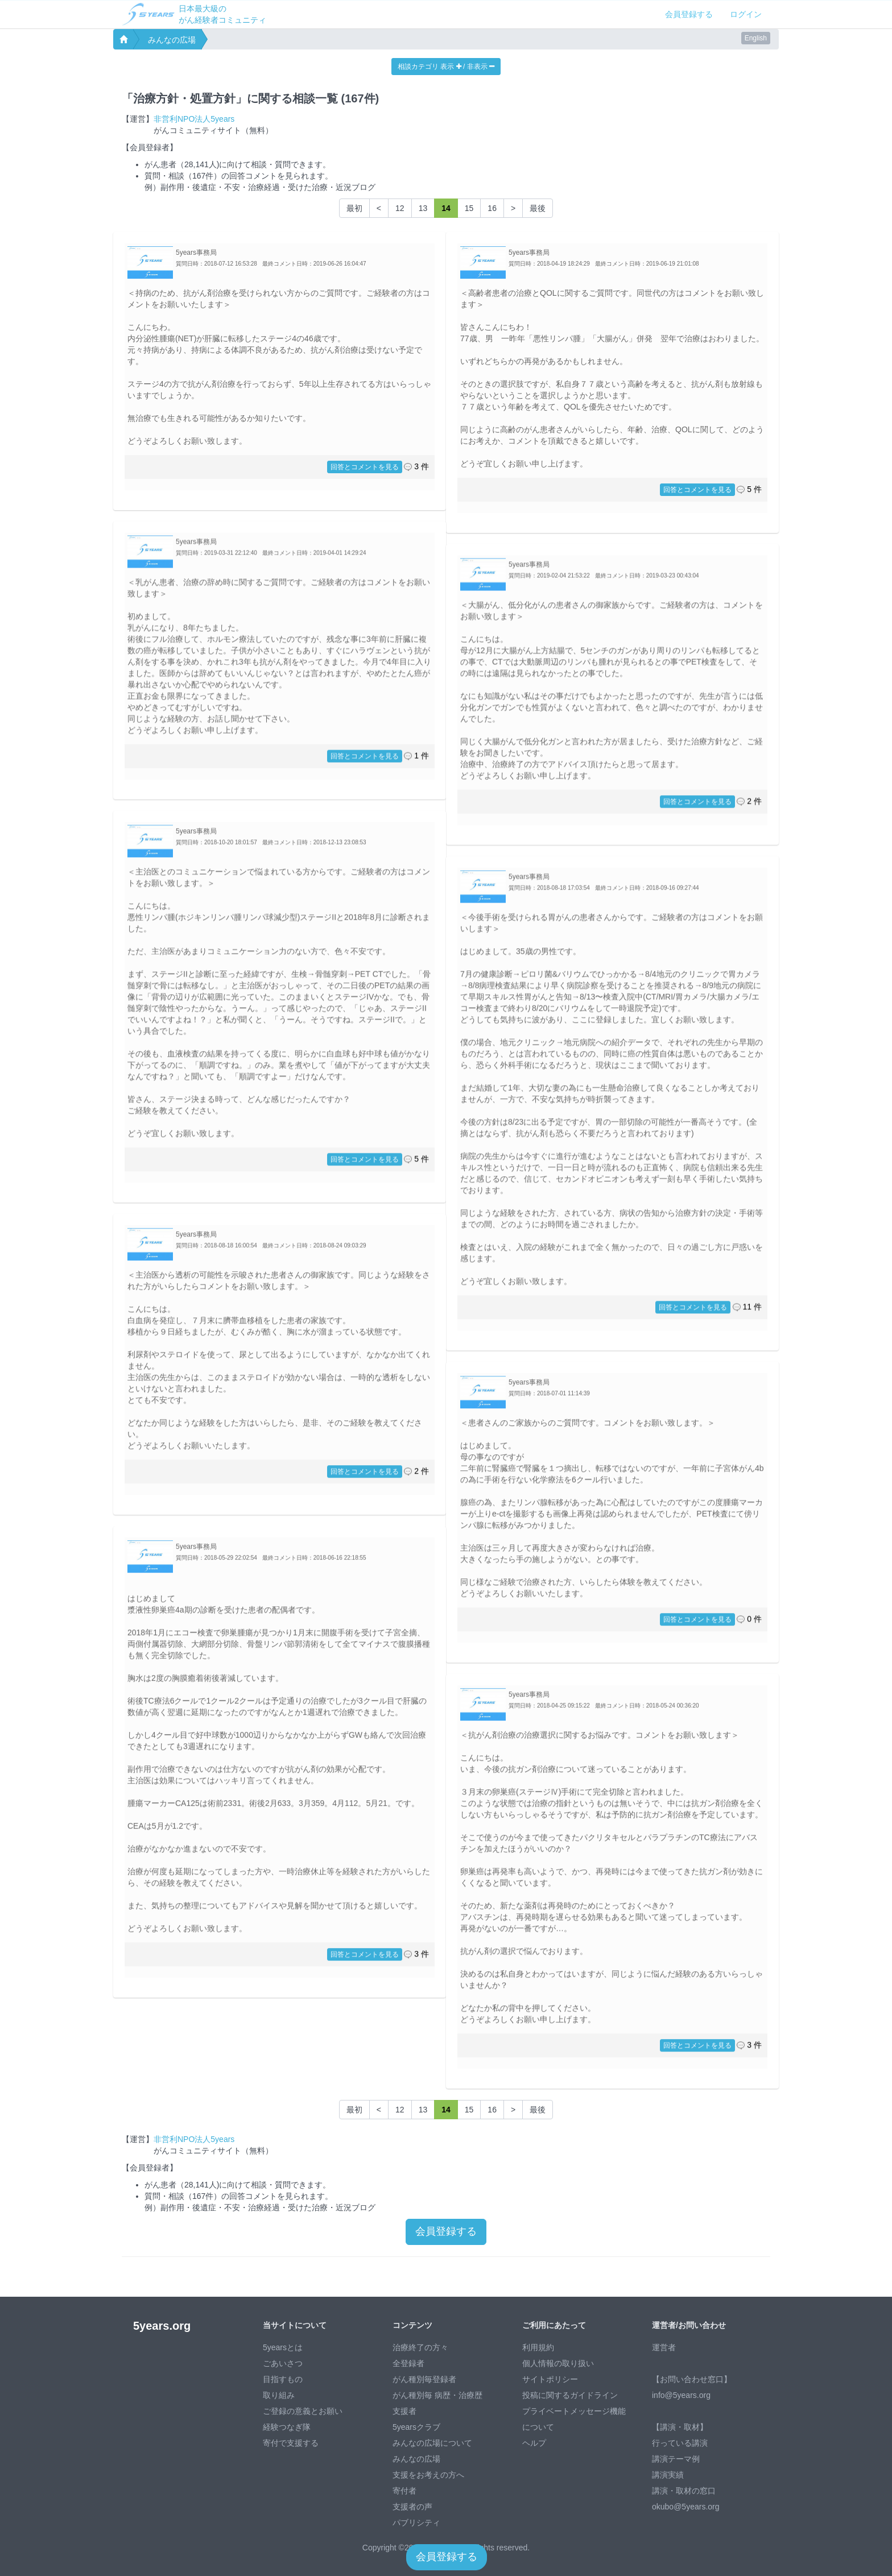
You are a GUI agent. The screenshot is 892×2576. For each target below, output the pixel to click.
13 (423, 208)
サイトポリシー (550, 2379)
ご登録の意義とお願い (302, 2411)
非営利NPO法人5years (194, 118)
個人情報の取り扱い (558, 2363)
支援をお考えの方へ (428, 2474)
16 (492, 208)
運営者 (664, 2347)
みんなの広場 (172, 39)
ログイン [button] (746, 14)
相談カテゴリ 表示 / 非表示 (446, 67)
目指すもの (283, 2379)
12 (399, 208)
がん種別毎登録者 (424, 2379)
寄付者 (404, 2490)
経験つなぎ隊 (287, 2427)
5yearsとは (283, 2347)
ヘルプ (534, 2442)
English (756, 38)
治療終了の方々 (420, 2347)
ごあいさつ (283, 2363)
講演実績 (668, 2474)
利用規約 (538, 2347)
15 (469, 208)
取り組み (279, 2395)
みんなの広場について (432, 2442)
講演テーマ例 (676, 2458)
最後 (538, 208)
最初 (354, 208)
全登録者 (408, 2363)
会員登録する (689, 14)
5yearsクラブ (416, 2427)
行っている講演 (680, 2442)
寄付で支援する (291, 2442)
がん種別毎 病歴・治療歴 (437, 2395)
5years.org (162, 2325)
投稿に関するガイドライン (570, 2395)
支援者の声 (412, 2506)
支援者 (404, 2411)
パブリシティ (416, 2522)
